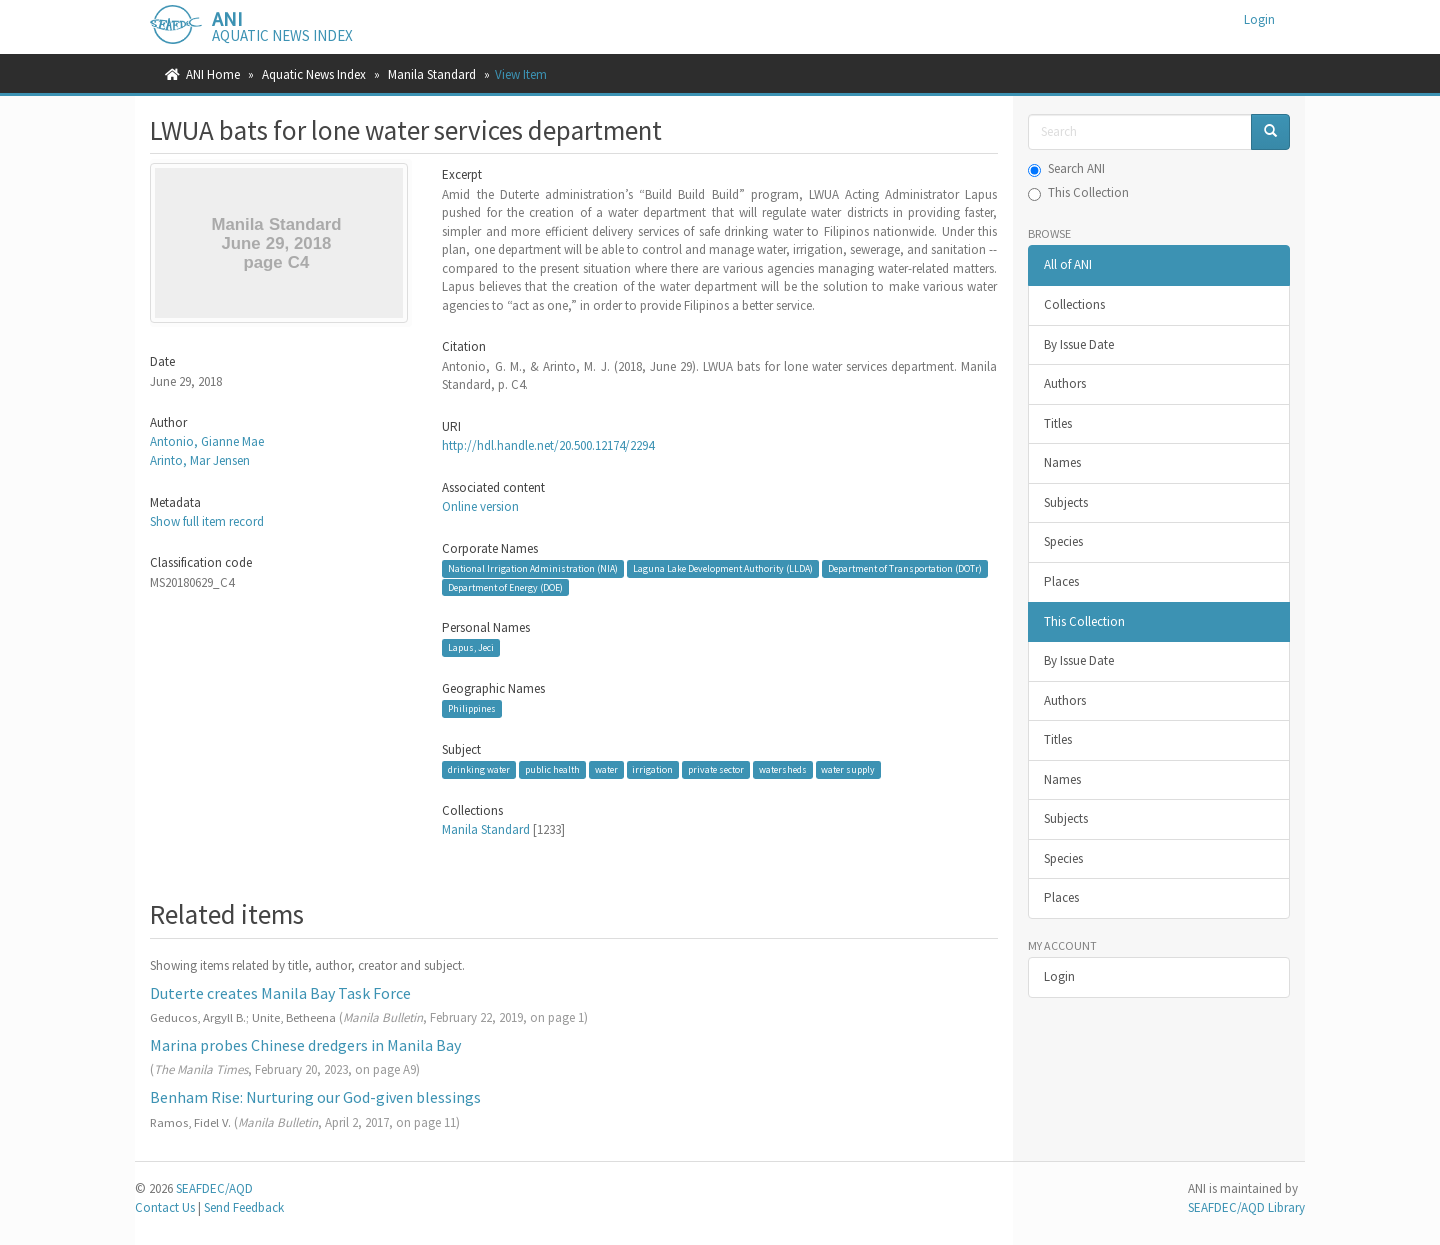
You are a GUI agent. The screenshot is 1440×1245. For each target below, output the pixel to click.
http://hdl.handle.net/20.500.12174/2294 (548, 445)
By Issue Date (1079, 344)
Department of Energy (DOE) (505, 586)
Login (1059, 976)
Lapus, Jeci (471, 647)
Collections (1074, 304)
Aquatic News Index (314, 74)
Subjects (1066, 502)
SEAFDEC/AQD (214, 1188)
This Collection (1078, 192)
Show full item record (207, 521)
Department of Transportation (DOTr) (905, 568)
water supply (848, 769)
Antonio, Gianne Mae (207, 441)
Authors (1065, 383)
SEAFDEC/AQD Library (1246, 1207)
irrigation (652, 769)
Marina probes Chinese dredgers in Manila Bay (305, 1045)
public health (552, 769)
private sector (716, 769)
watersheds (783, 769)
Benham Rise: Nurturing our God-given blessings (315, 1097)
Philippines (472, 708)
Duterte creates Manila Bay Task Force (280, 993)
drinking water (479, 769)
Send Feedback (244, 1207)
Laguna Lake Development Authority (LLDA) (723, 568)
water (606, 769)
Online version (480, 506)
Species (1063, 541)
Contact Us (165, 1207)
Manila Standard (432, 74)
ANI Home (213, 74)
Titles (1058, 423)
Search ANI (1066, 168)
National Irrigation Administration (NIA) (533, 568)
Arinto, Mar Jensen (200, 460)
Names (1062, 462)
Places (1061, 581)
